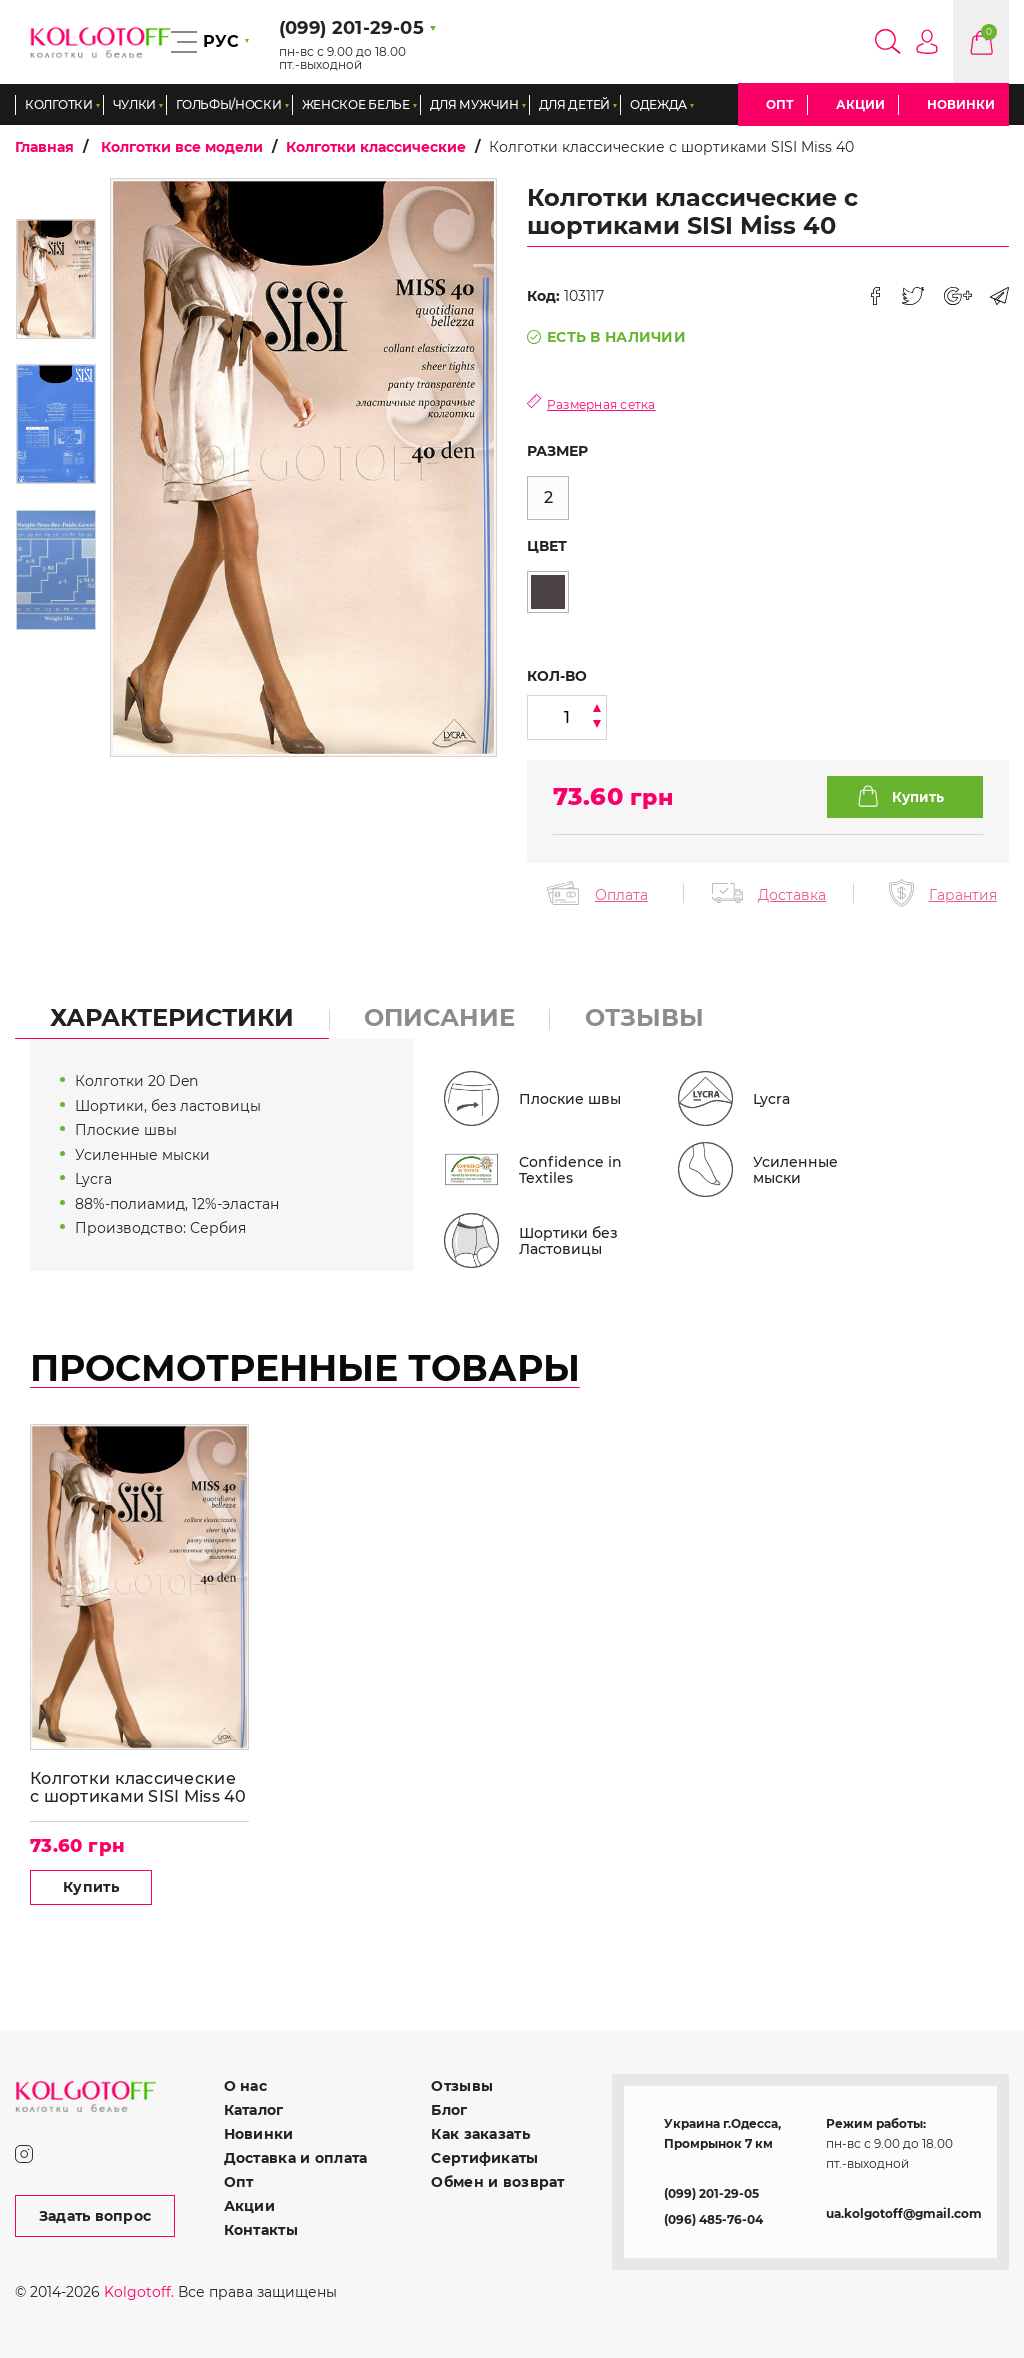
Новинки (961, 104)
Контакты (261, 2230)
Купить (91, 1887)
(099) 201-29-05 (711, 2193)
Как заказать (480, 2134)
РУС (221, 41)
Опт (780, 104)
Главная (44, 147)
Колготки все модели (182, 147)
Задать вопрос (95, 2216)
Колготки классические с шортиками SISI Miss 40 (138, 1787)
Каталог (254, 2110)
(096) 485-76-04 (713, 2219)
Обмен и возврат (497, 2182)
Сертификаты (484, 2158)
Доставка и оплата (296, 2158)
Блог (449, 2110)
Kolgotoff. (139, 2292)
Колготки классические (376, 147)
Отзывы (462, 2086)
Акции (860, 104)
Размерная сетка (601, 404)
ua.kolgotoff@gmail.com (904, 2213)
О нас (245, 2086)
